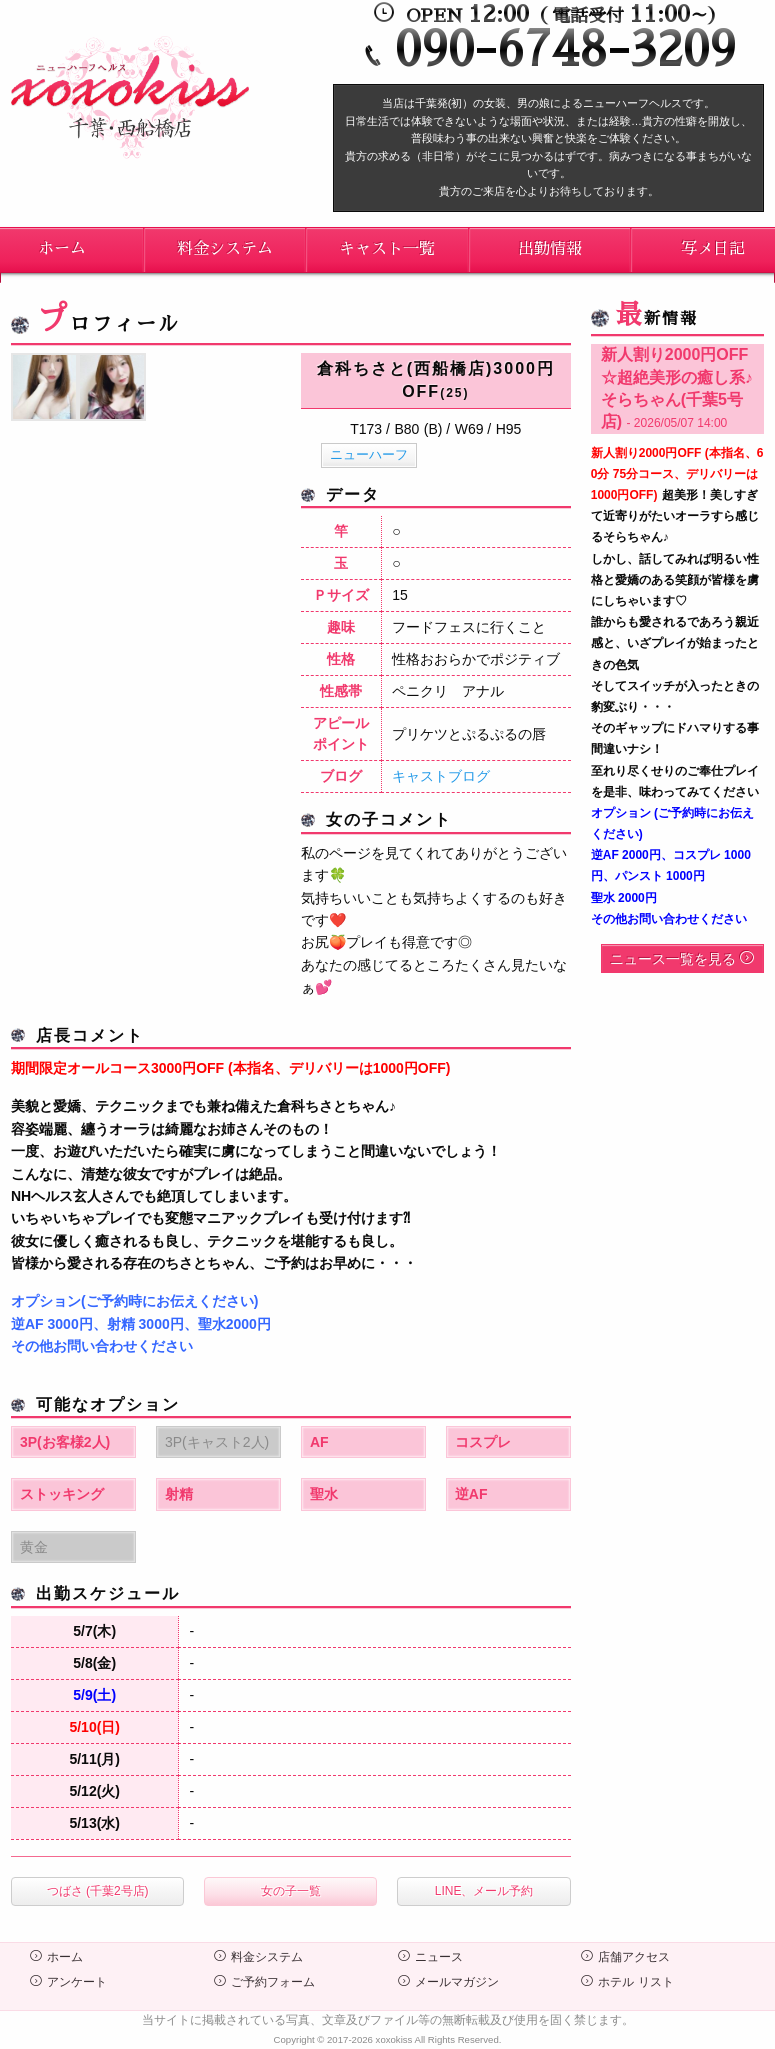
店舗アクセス (625, 1957)
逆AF (471, 1494)
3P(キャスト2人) (217, 1442)
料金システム (225, 249)
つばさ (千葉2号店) (98, 1891)
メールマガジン (448, 1982)
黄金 (34, 1547)
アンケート (68, 1982)
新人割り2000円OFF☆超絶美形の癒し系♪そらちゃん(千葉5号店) (677, 388)
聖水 (324, 1494)
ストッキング (62, 1494)
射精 (179, 1494)
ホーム (56, 1957)
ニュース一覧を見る (682, 959)
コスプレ (483, 1442)
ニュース (430, 1957)
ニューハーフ (369, 454)
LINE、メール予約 (484, 1891)
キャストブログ (441, 776)
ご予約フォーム (264, 1982)
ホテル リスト (627, 1982)
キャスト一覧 (387, 249)
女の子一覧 (291, 1891)
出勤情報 (550, 249)
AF (319, 1442)
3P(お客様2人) (65, 1442)
